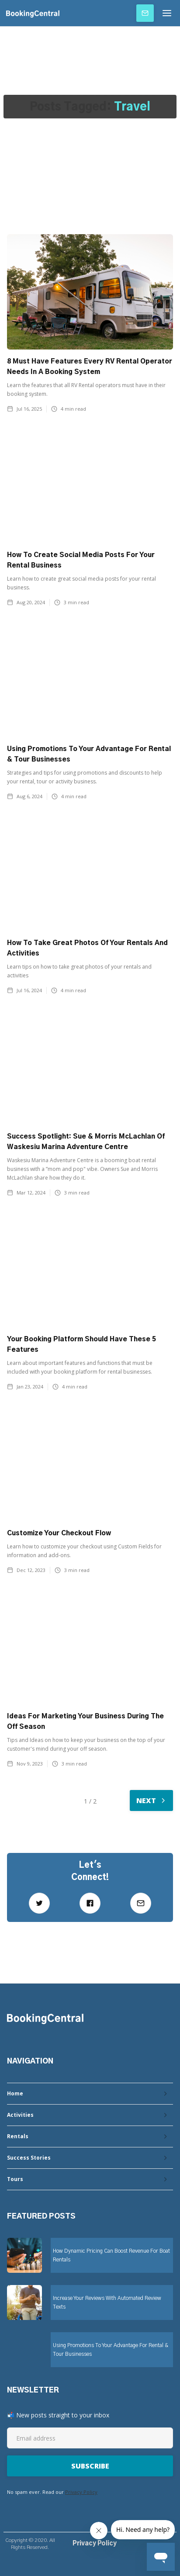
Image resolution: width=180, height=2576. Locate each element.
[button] (167, 13)
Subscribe (145, 13)
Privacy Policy (81, 2492)
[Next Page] (151, 1800)
